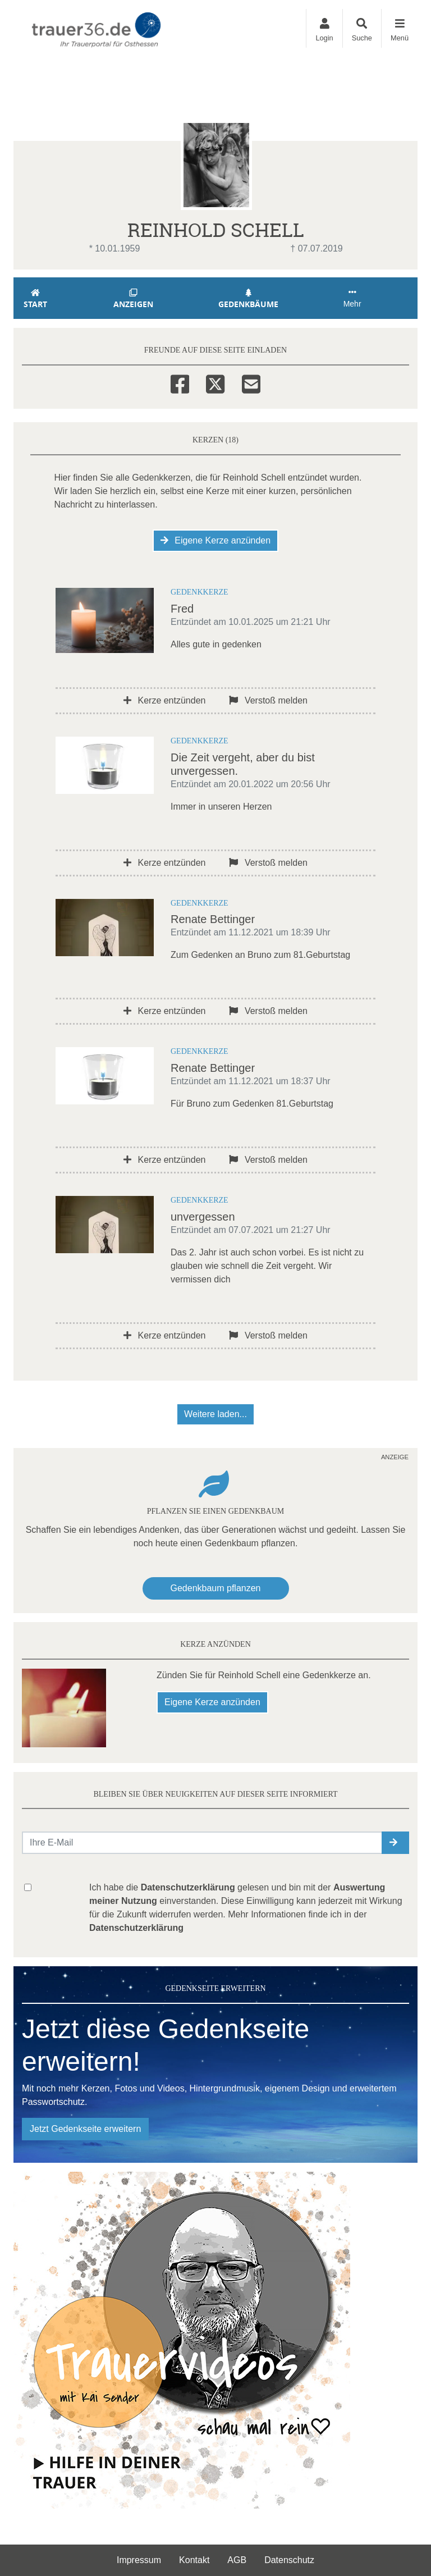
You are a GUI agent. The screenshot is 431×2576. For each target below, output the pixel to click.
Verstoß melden (268, 700)
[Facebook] (180, 382)
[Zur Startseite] (98, 28)
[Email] (251, 382)
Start (35, 299)
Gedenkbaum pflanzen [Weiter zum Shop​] (216, 1588)
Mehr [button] (352, 298)
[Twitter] (215, 382)
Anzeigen (133, 299)
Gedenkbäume (248, 299)
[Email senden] (202, 1842)
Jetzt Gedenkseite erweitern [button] (85, 2129)
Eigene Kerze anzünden (215, 540)
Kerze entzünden (164, 700)
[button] (395, 1842)
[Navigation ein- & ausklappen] (399, 28)
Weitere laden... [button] (215, 1414)
